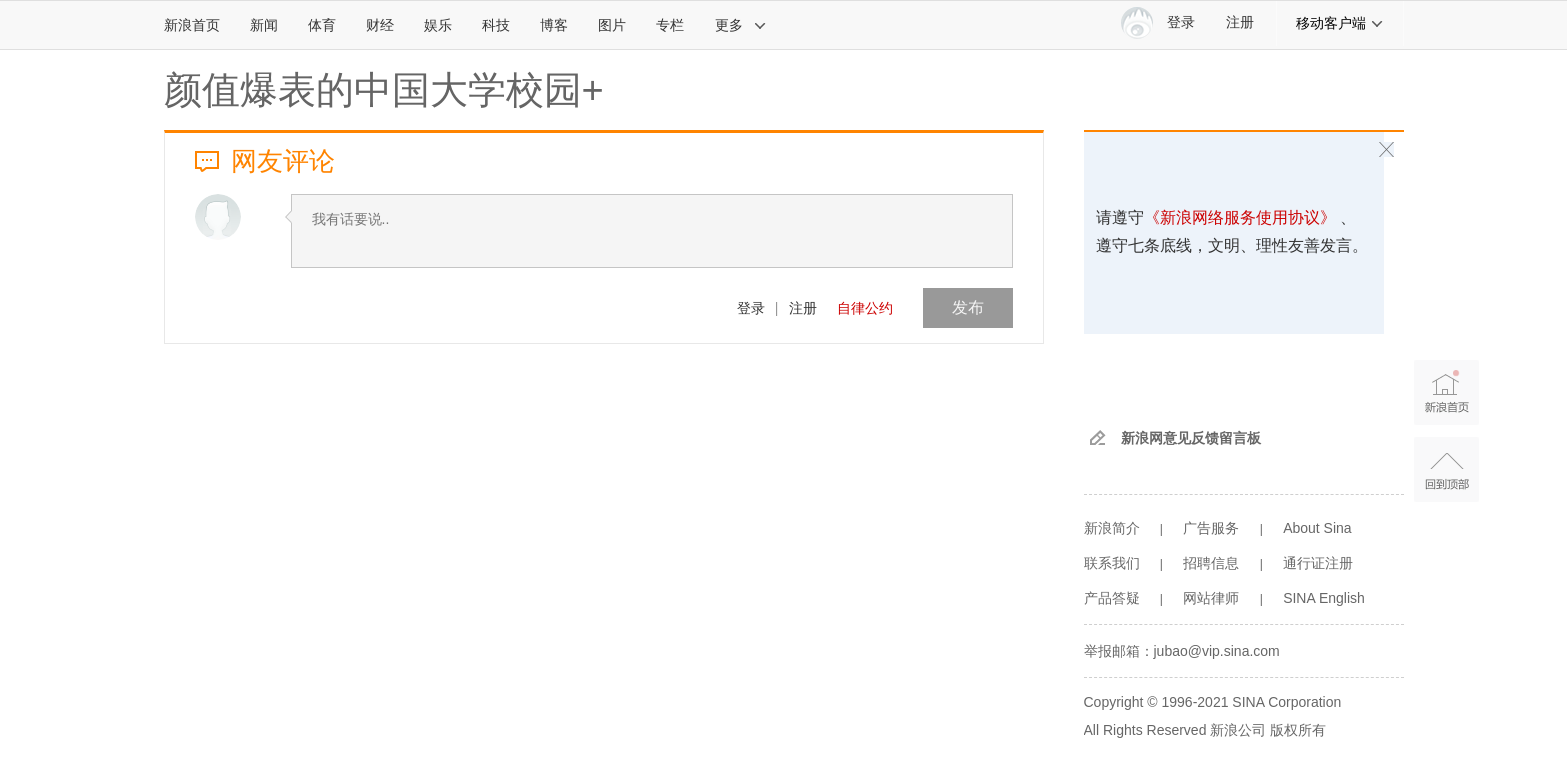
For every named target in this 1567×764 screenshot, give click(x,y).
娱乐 (438, 25)
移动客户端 (1340, 23)
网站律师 (1211, 598)
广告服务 (1211, 528)
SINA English (1324, 598)
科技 (496, 25)
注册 (1240, 22)
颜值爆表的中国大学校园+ (384, 90)
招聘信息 (1211, 563)
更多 (741, 25)
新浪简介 (1112, 528)
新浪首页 (192, 25)
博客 (554, 25)
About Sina (1317, 528)
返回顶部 (1446, 469)
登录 (751, 308)
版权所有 (1298, 730)
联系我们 (1112, 563)
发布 (968, 307)
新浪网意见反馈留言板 (1191, 438)
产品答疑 (1112, 598)
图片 (612, 25)
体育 (322, 25)
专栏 (670, 25)
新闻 (264, 25)
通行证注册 (1318, 563)
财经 (380, 25)
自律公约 (865, 308)
